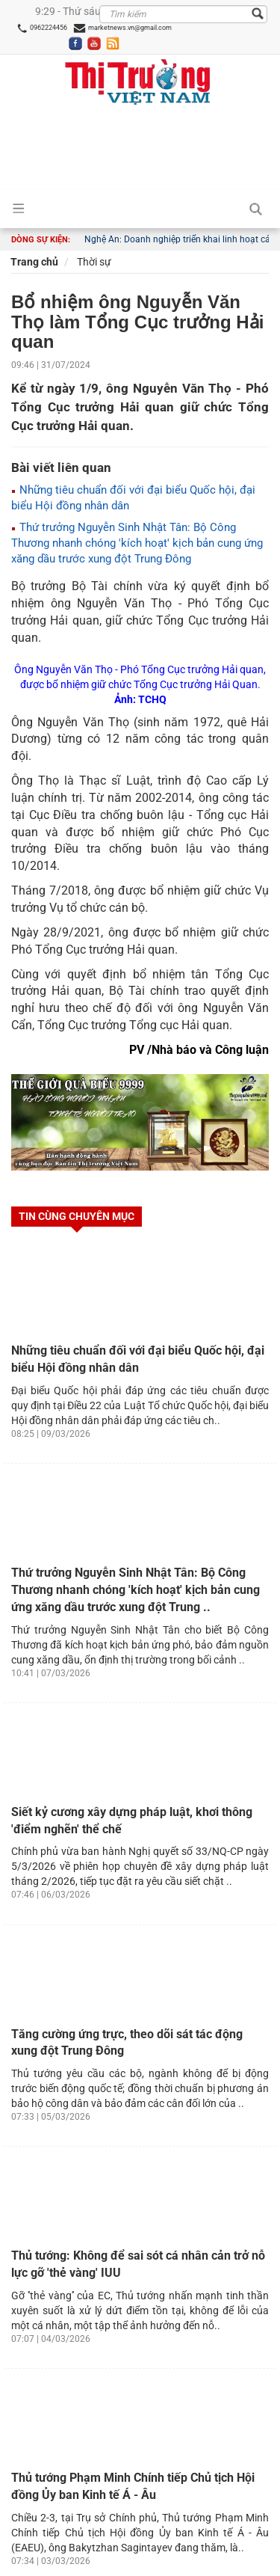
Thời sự (93, 262)
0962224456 (41, 28)
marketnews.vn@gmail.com (122, 28)
